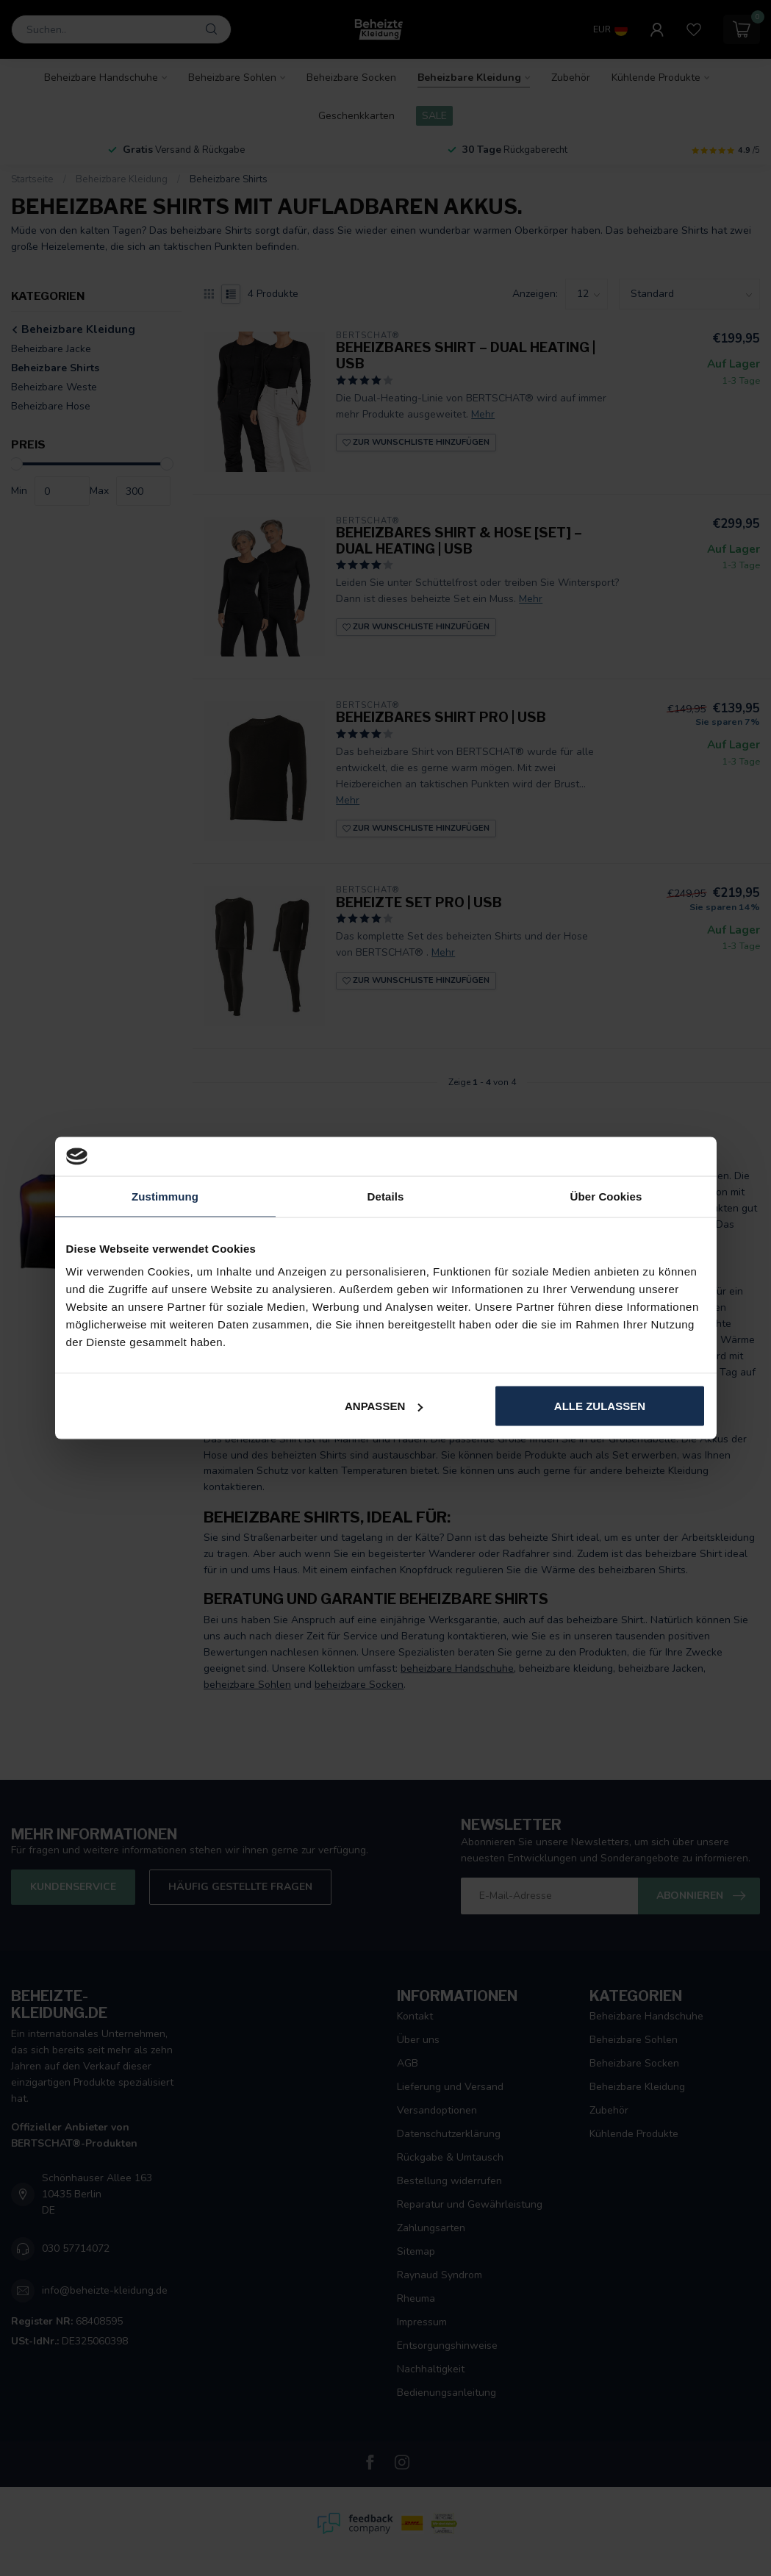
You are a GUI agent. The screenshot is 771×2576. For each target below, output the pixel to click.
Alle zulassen (599, 1406)
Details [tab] (385, 1195)
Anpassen (384, 1406)
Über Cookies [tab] (606, 1195)
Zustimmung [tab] (165, 1195)
